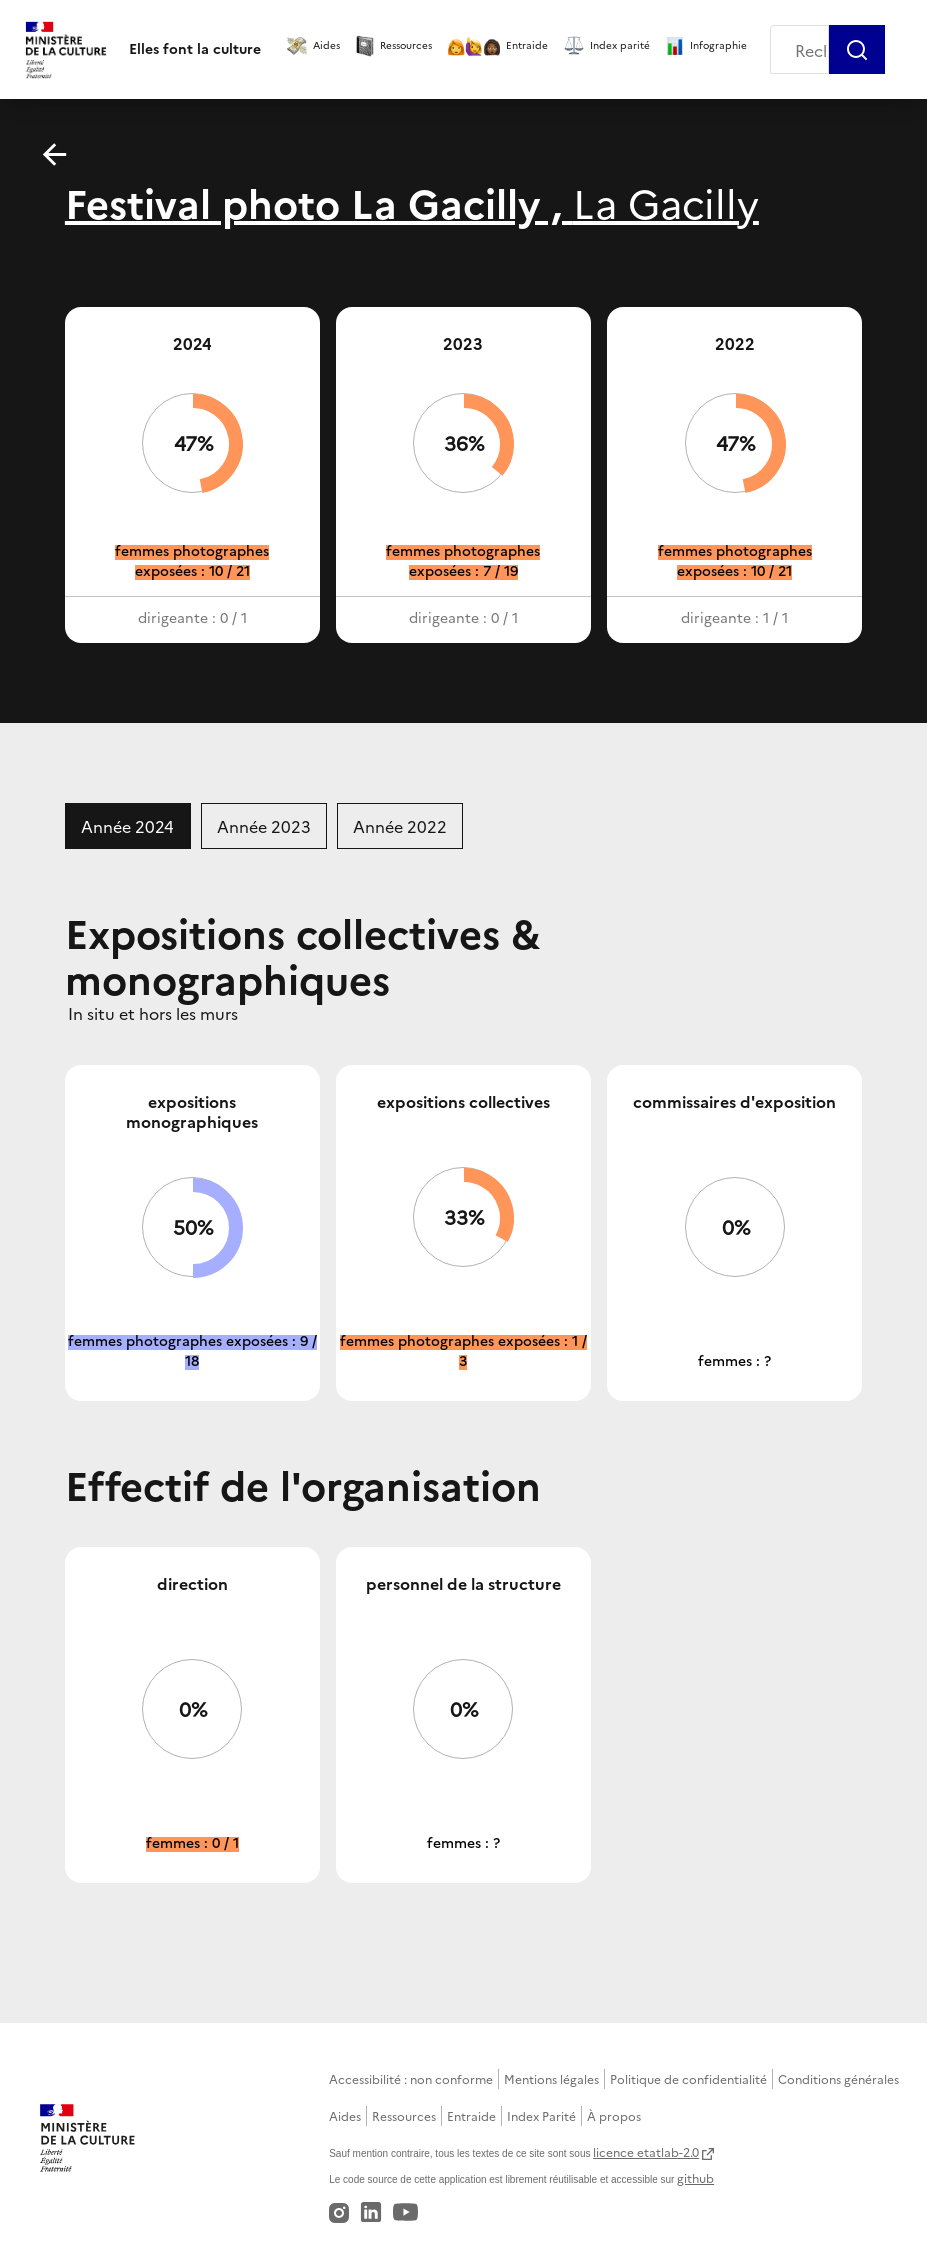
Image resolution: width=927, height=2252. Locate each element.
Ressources (404, 2115)
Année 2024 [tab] (127, 826)
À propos (614, 2115)
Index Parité (541, 2115)
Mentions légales (551, 2078)
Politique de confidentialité (688, 2078)
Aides (345, 2115)
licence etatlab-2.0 (646, 2151)
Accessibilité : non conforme (411, 2078)
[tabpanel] (463, 1396)
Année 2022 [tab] (400, 826)
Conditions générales (838, 2078)
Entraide (471, 2115)
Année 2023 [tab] (264, 826)
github (695, 2177)
